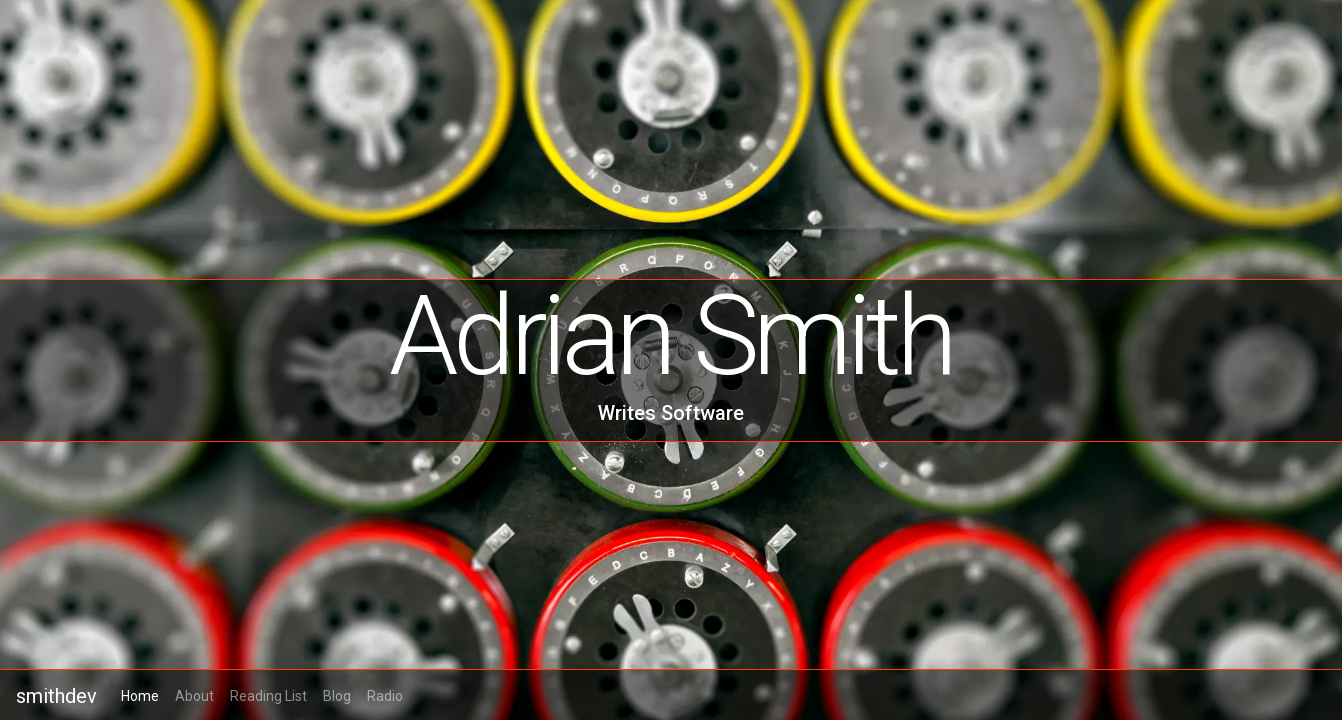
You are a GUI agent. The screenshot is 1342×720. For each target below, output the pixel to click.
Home (140, 696)
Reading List (268, 696)
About (194, 696)
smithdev (56, 696)
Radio (385, 696)
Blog (337, 696)
